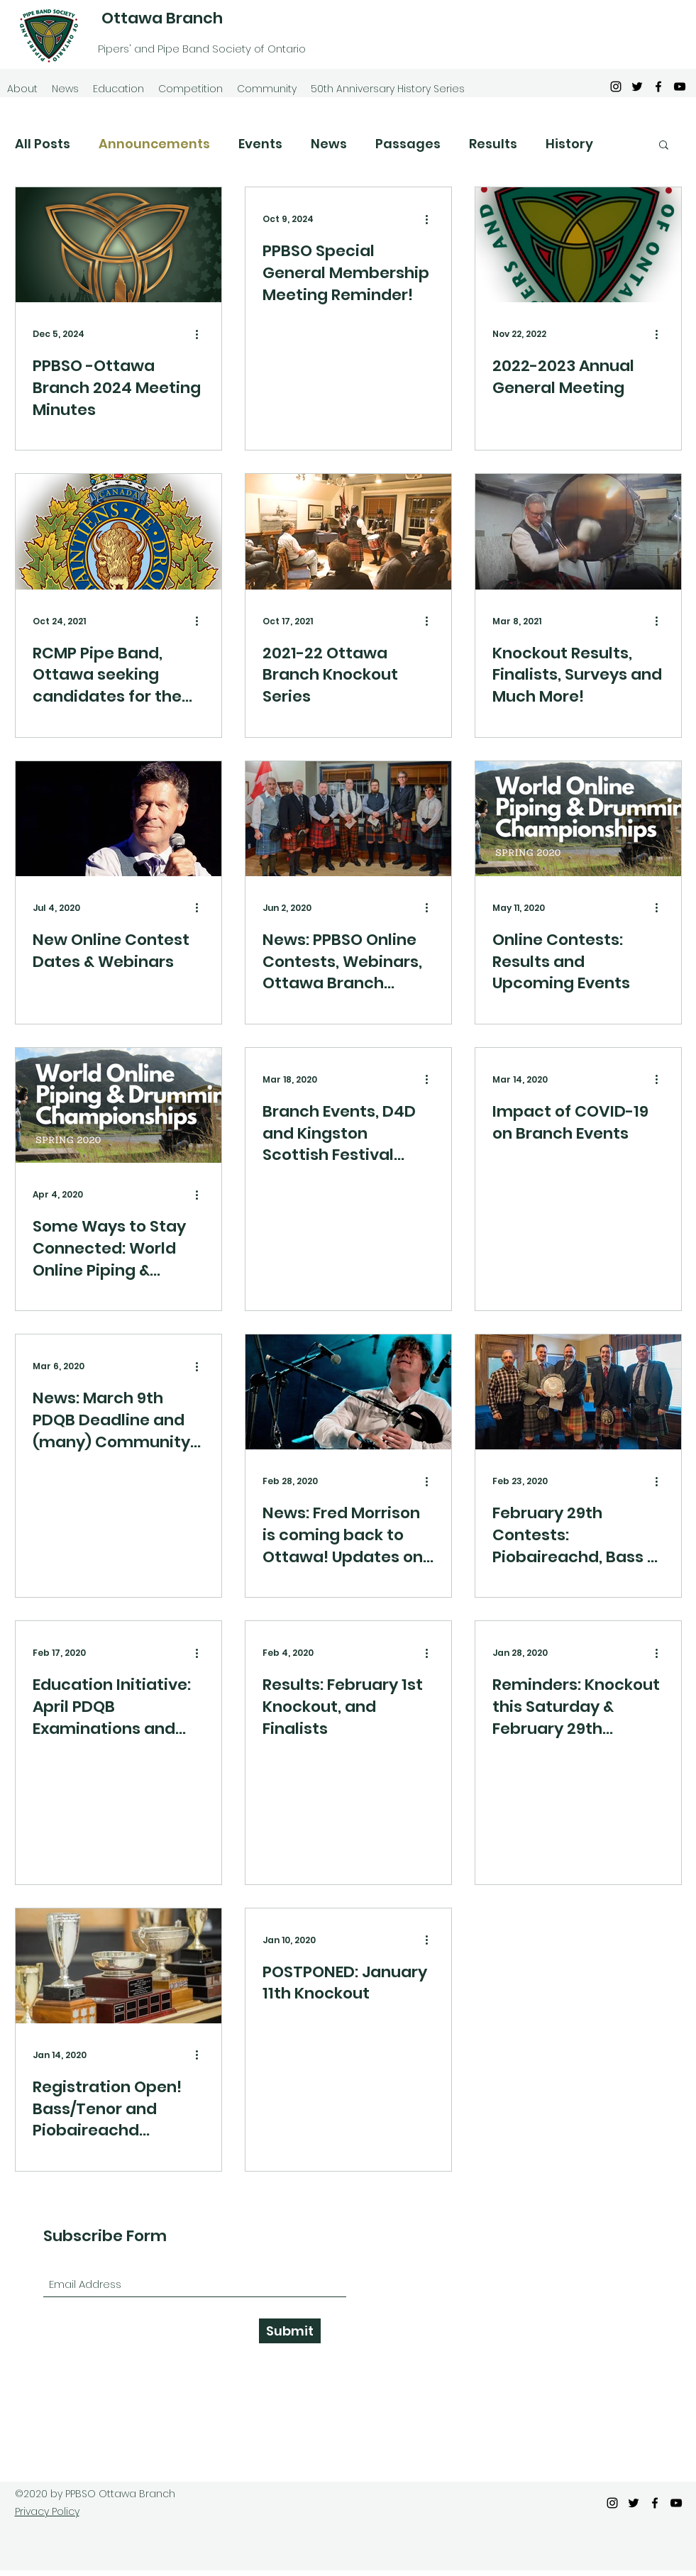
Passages (408, 144)
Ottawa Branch (162, 18)
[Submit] (290, 2330)
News (329, 144)
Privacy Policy (47, 2511)
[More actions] (202, 334)
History (569, 144)
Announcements (154, 144)
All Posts (42, 144)
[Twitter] (637, 86)
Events (260, 144)
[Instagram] (616, 86)
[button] (663, 145)
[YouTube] (680, 86)
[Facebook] (658, 86)
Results (493, 144)
